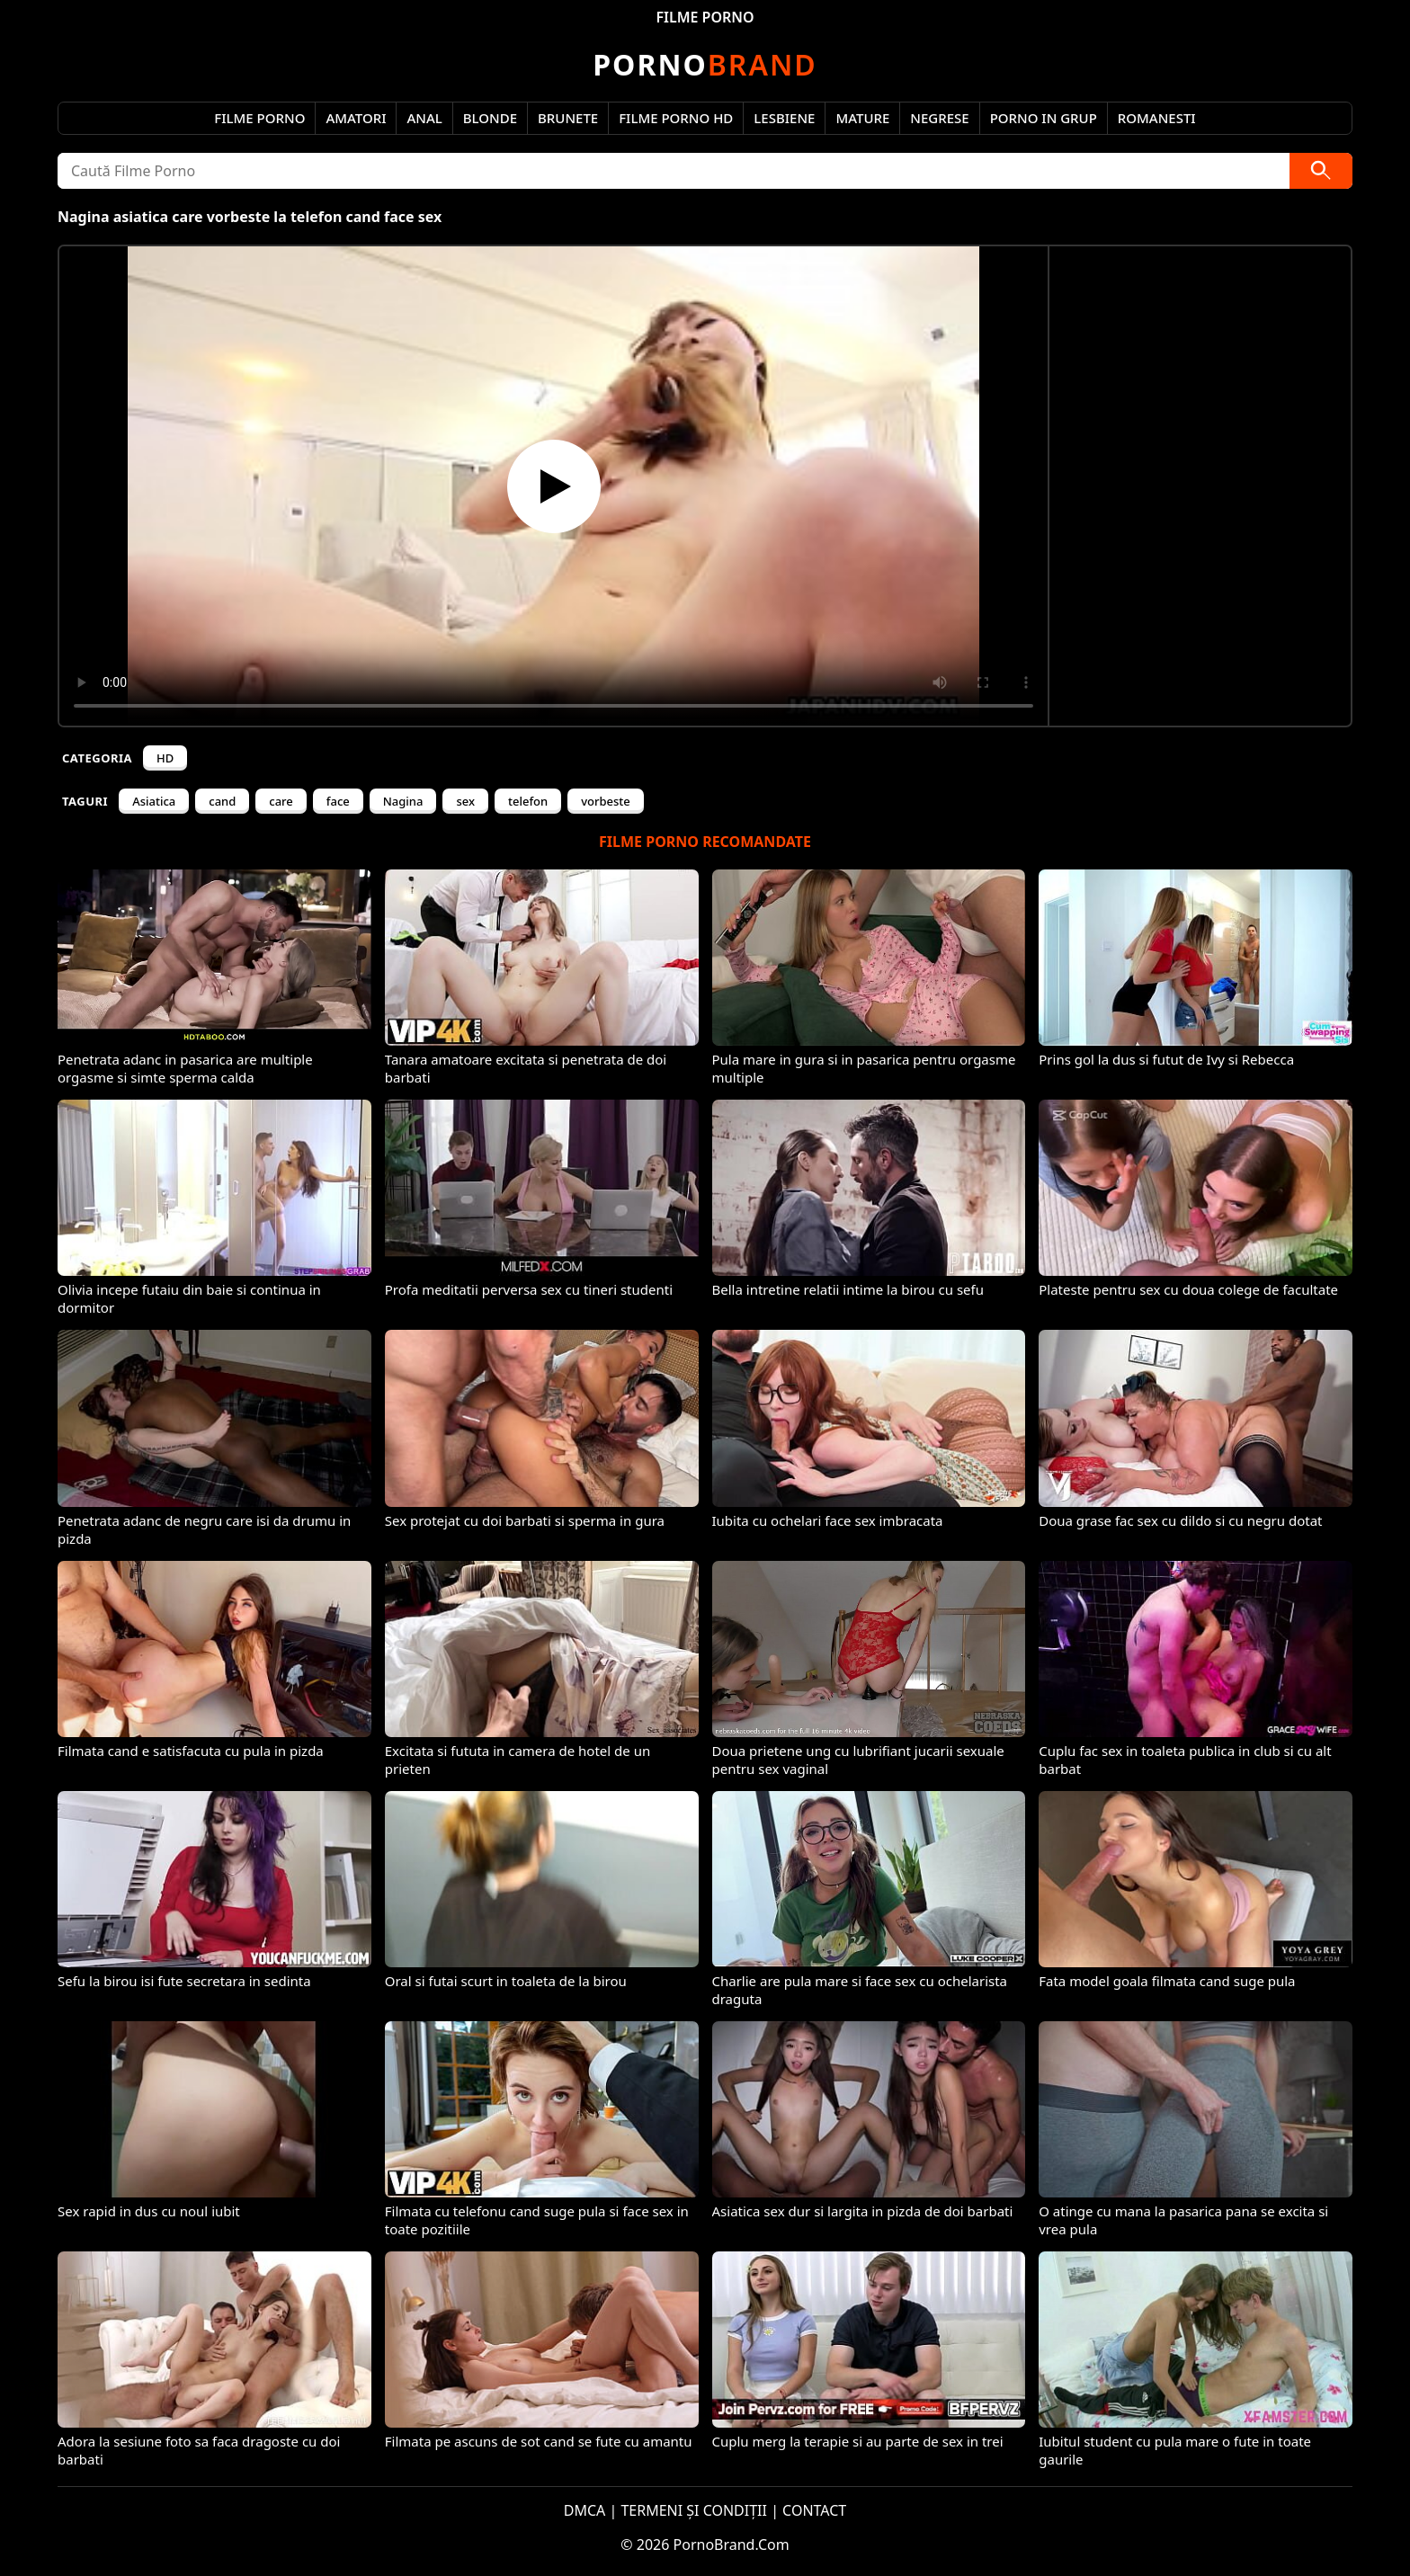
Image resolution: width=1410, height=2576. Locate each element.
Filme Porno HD (676, 118)
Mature (862, 118)
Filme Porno (259, 118)
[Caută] (1321, 171)
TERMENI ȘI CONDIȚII (693, 2510)
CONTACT (814, 2510)
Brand (705, 64)
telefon (528, 801)
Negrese (939, 118)
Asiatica (153, 801)
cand (222, 801)
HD (165, 758)
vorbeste (605, 801)
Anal (424, 118)
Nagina (403, 801)
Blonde (490, 118)
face (338, 801)
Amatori (356, 118)
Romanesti (1157, 118)
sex (465, 801)
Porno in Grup (1043, 118)
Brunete (568, 118)
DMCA (585, 2510)
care (281, 801)
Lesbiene (784, 118)
